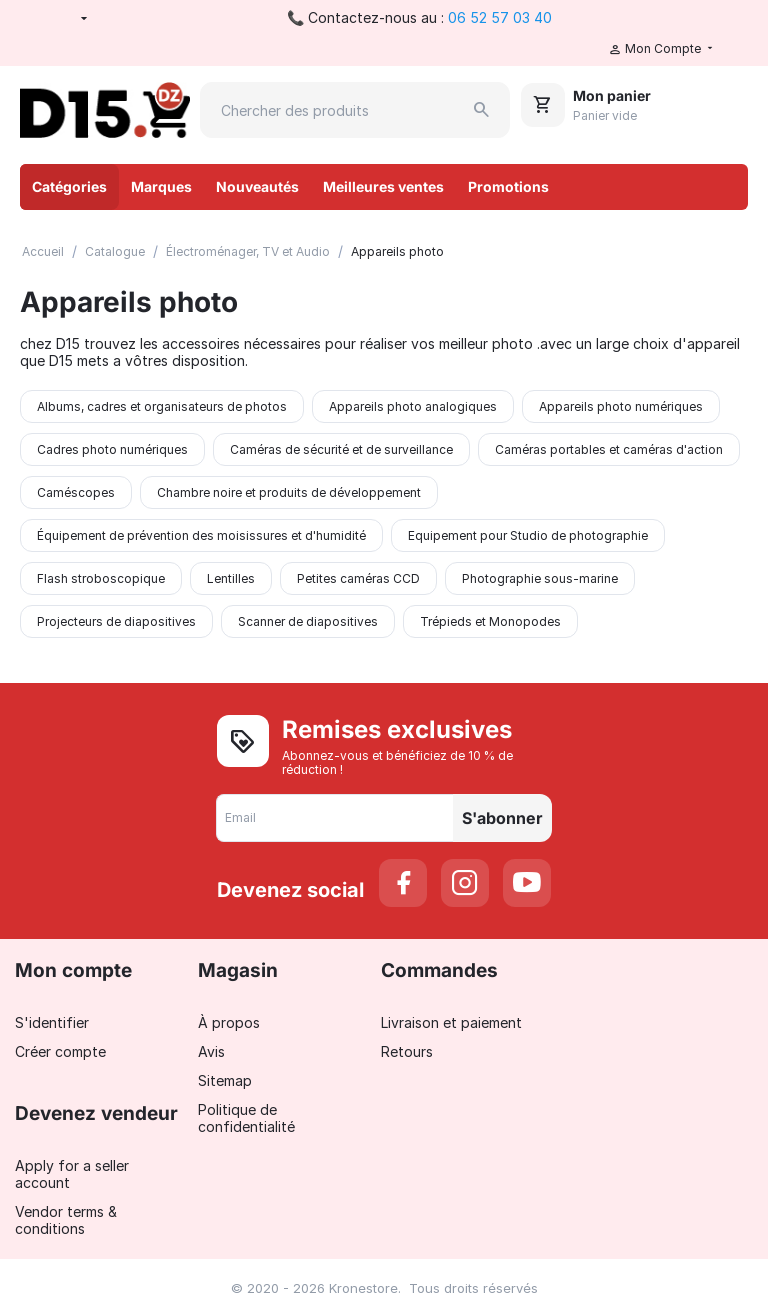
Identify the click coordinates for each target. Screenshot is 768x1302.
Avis (211, 1051)
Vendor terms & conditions (66, 1220)
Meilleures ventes (383, 186)
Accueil (43, 251)
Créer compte (60, 1051)
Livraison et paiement (451, 1022)
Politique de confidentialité (246, 1118)
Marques (161, 186)
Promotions (508, 186)
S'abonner (502, 818)
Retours (407, 1051)
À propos (229, 1022)
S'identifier (52, 1022)
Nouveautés (257, 186)
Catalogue (115, 251)
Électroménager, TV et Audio (248, 251)
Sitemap (225, 1080)
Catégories (69, 186)
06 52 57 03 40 (500, 17)
